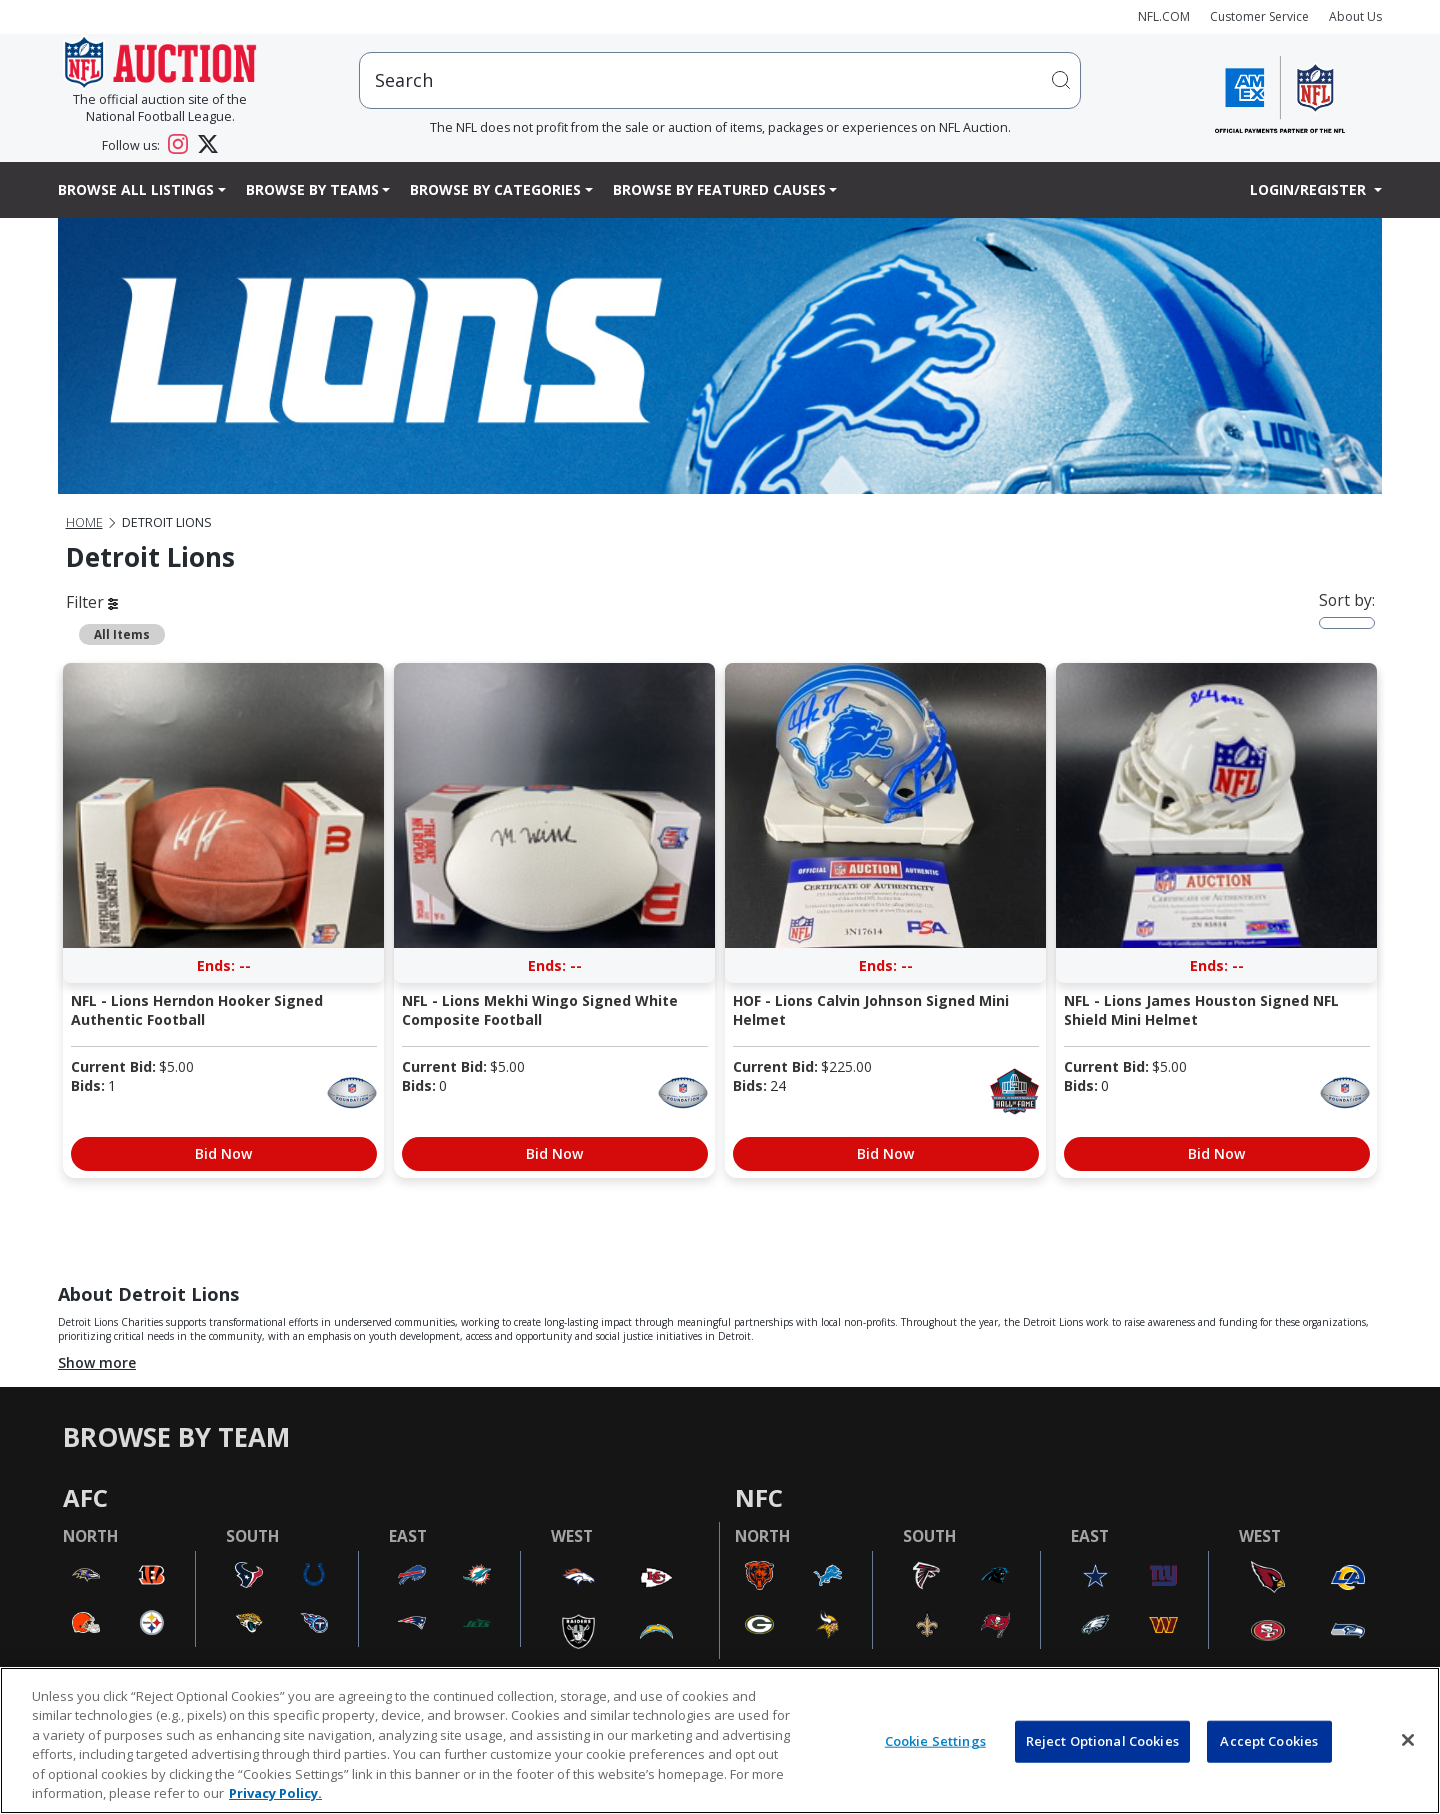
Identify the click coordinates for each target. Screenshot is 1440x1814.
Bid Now (223, 1153)
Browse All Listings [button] (136, 189)
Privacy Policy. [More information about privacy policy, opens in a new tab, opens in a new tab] (275, 1793)
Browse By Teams (312, 189)
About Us (1355, 16)
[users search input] (720, 80)
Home (84, 522)
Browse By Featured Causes (719, 189)
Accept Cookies (1269, 1741)
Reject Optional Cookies (1102, 1741)
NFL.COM (1164, 16)
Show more (97, 1362)
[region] (720, 1740)
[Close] (1408, 1740)
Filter (92, 602)
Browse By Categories (495, 189)
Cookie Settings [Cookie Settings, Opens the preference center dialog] (935, 1741)
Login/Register (1310, 189)
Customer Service (1259, 16)
